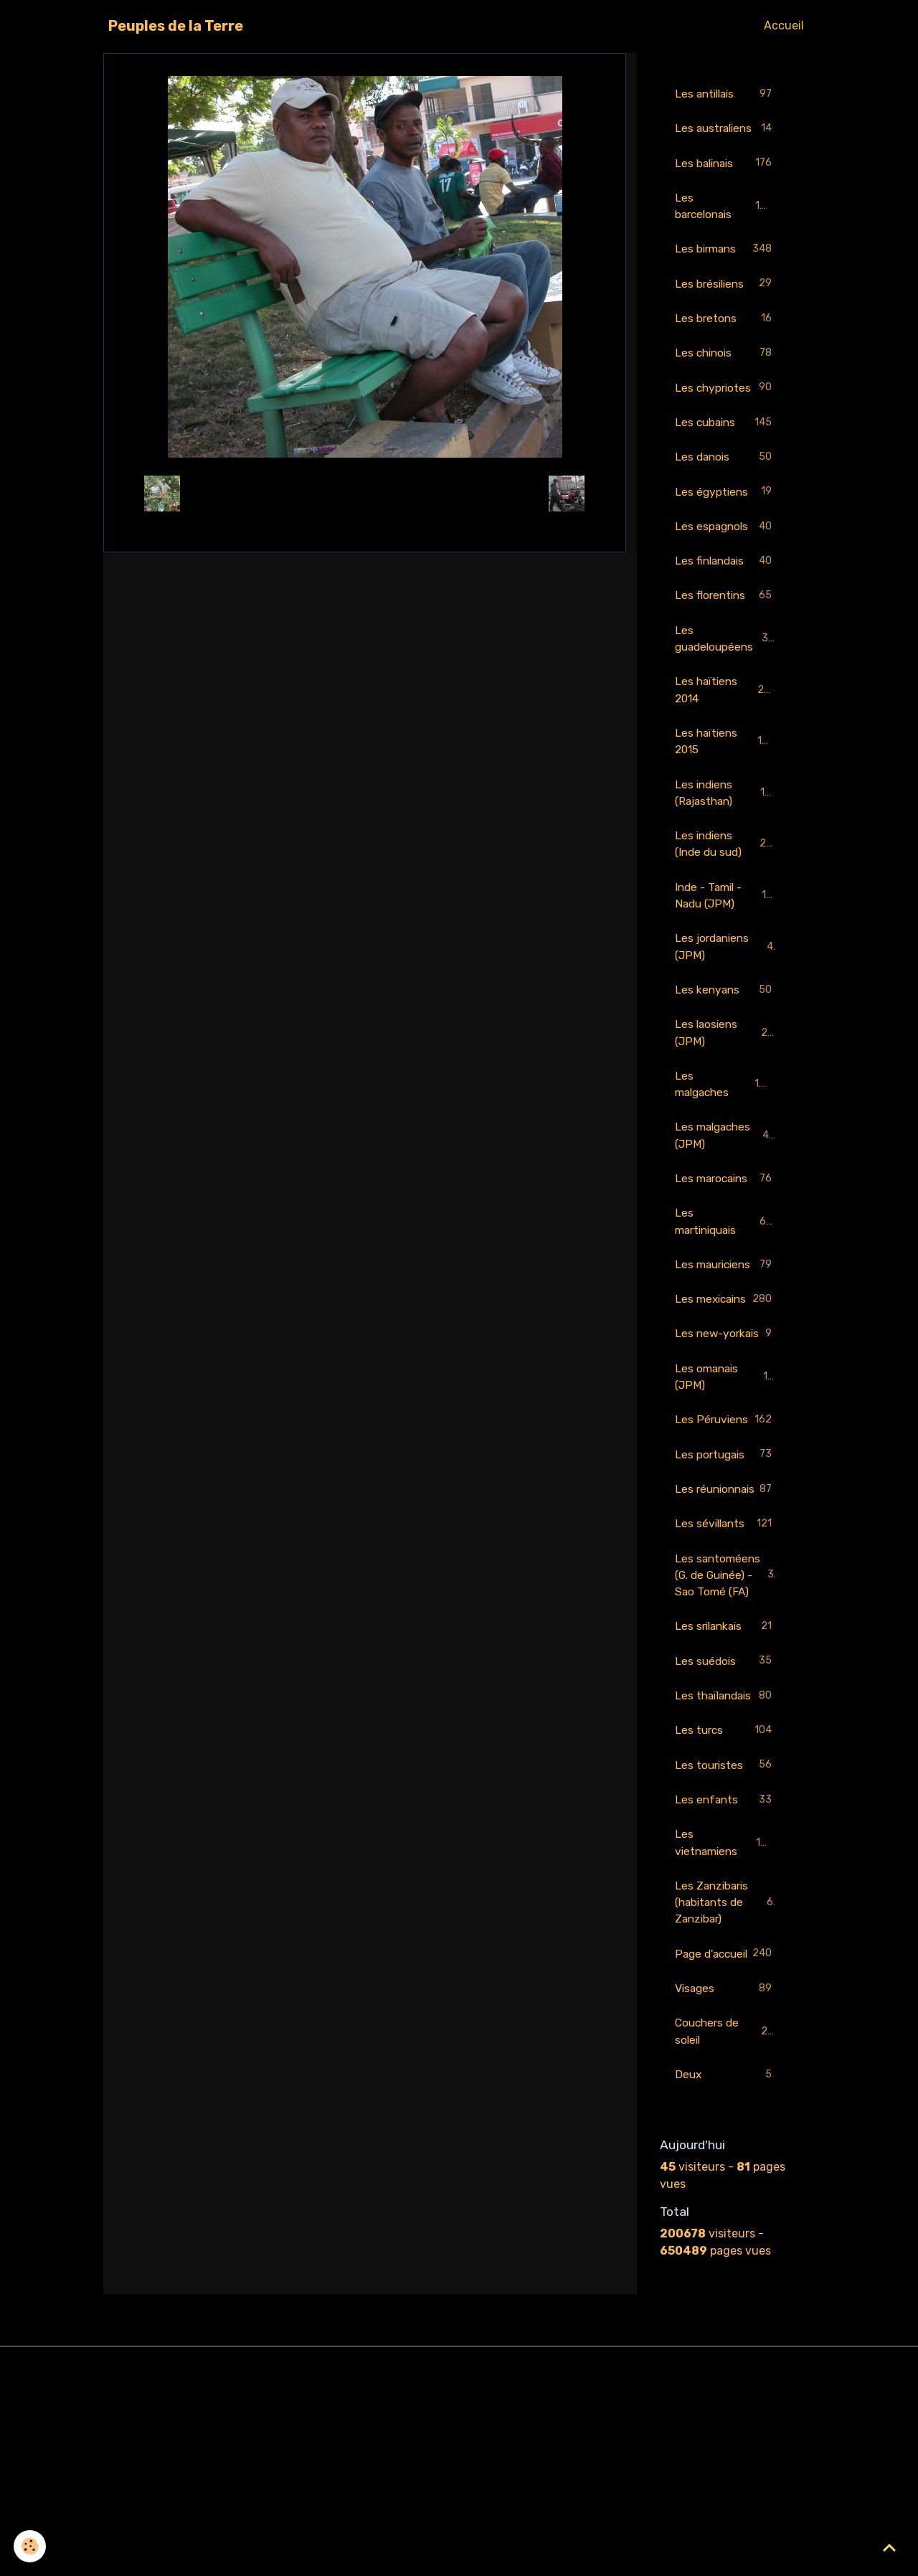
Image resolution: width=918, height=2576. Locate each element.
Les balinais (726, 182)
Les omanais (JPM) (726, 1467)
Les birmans (726, 269)
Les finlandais (726, 585)
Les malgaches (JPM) (726, 1170)
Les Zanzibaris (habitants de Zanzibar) (727, 2071)
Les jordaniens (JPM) (726, 978)
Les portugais (726, 1564)
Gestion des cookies (459, 2555)
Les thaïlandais (726, 1851)
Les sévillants (726, 1651)
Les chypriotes (726, 410)
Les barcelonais (726, 224)
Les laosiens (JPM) (726, 1065)
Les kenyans (726, 1022)
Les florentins (726, 621)
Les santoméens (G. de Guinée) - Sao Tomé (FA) (727, 1712)
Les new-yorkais (726, 1415)
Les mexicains (726, 1362)
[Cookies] (30, 2546)
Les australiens (726, 137)
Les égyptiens (726, 515)
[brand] (176, 25)
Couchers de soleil (726, 2219)
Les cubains (726, 445)
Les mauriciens (726, 1310)
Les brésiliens (726, 304)
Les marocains (726, 1215)
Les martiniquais (726, 1257)
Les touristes (726, 1931)
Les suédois (726, 1809)
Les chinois (726, 375)
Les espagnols (726, 550)
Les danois (726, 480)
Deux (726, 2263)
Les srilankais (726, 1773)
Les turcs (726, 1896)
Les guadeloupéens (726, 663)
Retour (364, 493)
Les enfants (726, 1966)
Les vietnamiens (726, 2009)
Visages (726, 2176)
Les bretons (726, 339)
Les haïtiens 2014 (726, 716)
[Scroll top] (889, 2547)
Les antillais (726, 94)
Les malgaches (726, 1118)
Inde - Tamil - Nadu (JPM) (727, 925)
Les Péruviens (726, 1519)
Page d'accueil (726, 2131)
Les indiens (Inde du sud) (727, 873)
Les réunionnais (726, 1607)
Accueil (784, 25)
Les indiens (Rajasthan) (726, 821)
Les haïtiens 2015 (726, 768)
